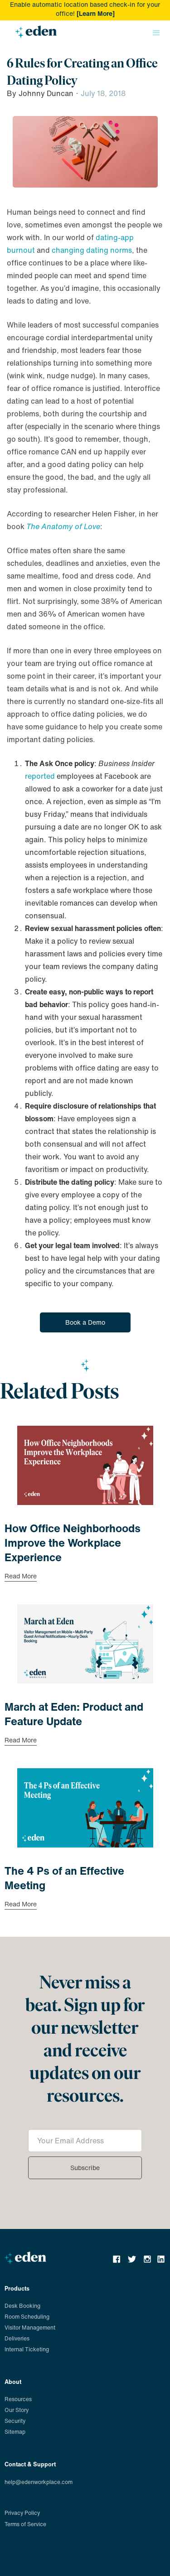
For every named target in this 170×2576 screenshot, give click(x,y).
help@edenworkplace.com (39, 2482)
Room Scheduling (27, 2316)
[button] (156, 33)
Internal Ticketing (27, 2349)
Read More (21, 1577)
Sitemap (15, 2432)
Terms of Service (25, 2524)
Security (15, 2421)
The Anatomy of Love (63, 526)
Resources (18, 2399)
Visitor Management (30, 2327)
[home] (34, 35)
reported (40, 776)
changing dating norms (92, 250)
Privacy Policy (22, 2513)
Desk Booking (22, 2306)
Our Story (17, 2410)
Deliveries (17, 2338)
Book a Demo (85, 1322)
